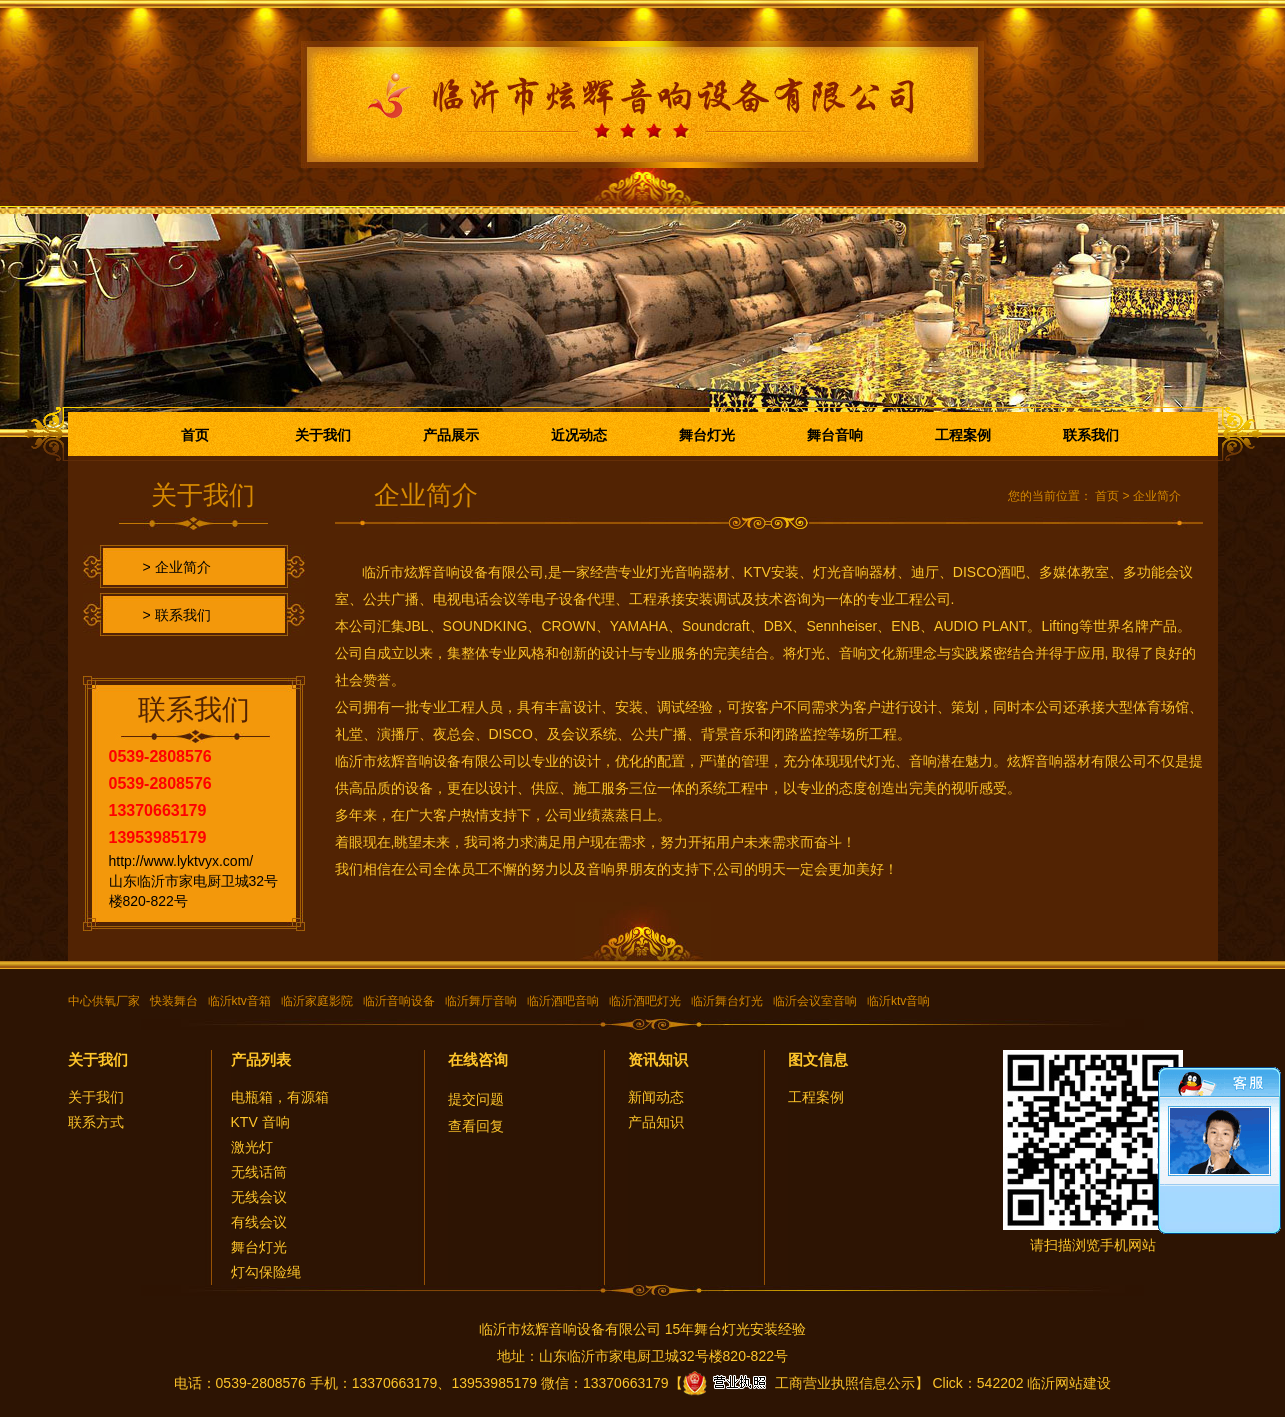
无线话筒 (259, 1172)
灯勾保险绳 (266, 1272)
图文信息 (818, 1059)
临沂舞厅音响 (481, 1001)
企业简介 (1157, 496)
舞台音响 (835, 435)
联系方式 (96, 1122)
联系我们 (1091, 435)
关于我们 (323, 435)
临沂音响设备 (399, 1001)
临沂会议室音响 (815, 1001)
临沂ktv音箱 (239, 1001)
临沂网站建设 (1069, 1383)
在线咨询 (478, 1059)
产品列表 (261, 1059)
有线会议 (259, 1222)
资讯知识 (658, 1059)
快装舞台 (174, 1001)
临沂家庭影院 (317, 1001)
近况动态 (579, 435)
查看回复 (476, 1126)
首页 (195, 435)
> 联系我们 (177, 615)
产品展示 (451, 435)
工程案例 (963, 435)
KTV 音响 (260, 1122)
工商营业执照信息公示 (799, 1383)
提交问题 (476, 1099)
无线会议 (259, 1197)
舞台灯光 (707, 435)
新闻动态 (656, 1097)
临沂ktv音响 (898, 1001)
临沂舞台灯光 (727, 1001)
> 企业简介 (177, 567)
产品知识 (656, 1122)
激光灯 (252, 1147)
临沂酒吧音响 (563, 1001)
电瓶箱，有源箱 (280, 1097)
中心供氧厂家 (104, 1001)
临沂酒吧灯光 (645, 1001)
